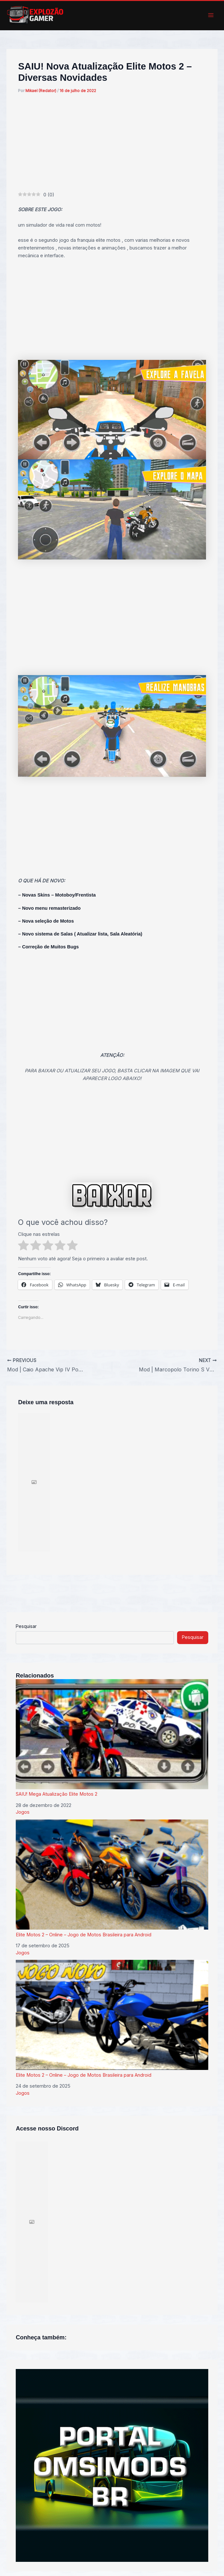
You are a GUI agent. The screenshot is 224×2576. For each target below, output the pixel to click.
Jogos (23, 1812)
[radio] (23, 1246)
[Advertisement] (112, 143)
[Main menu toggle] (211, 15)
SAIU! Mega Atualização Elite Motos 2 (112, 1738)
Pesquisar (26, 1626)
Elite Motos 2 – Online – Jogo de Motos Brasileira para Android (112, 1878)
